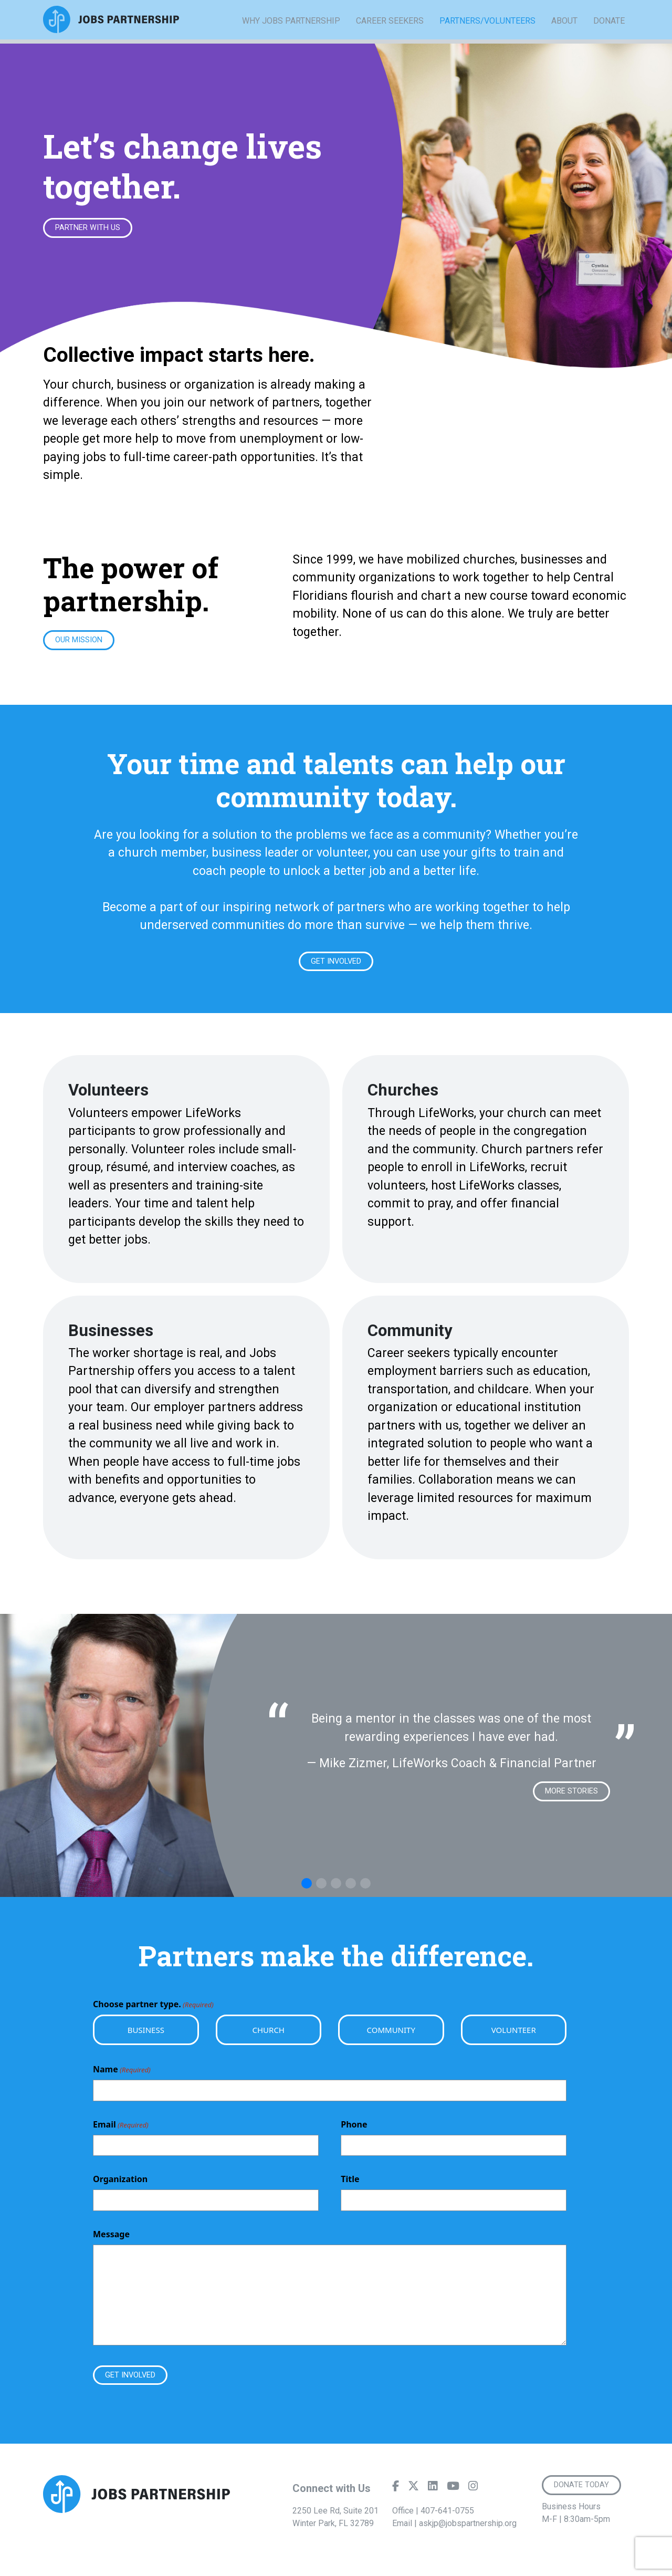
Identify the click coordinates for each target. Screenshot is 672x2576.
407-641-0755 (447, 2517)
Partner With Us (90, 228)
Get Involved (336, 964)
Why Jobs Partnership (291, 36)
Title (350, 2183)
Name (122, 2074)
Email (121, 2129)
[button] (306, 1888)
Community (391, 2034)
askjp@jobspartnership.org (468, 2530)
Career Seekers (390, 36)
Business (146, 2034)
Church (269, 2034)
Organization (120, 2183)
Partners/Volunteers (487, 37)
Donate (609, 36)
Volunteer (513, 2034)
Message (111, 2239)
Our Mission (81, 641)
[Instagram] (473, 2494)
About (564, 36)
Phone (354, 2129)
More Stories (568, 1795)
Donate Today (583, 2492)
